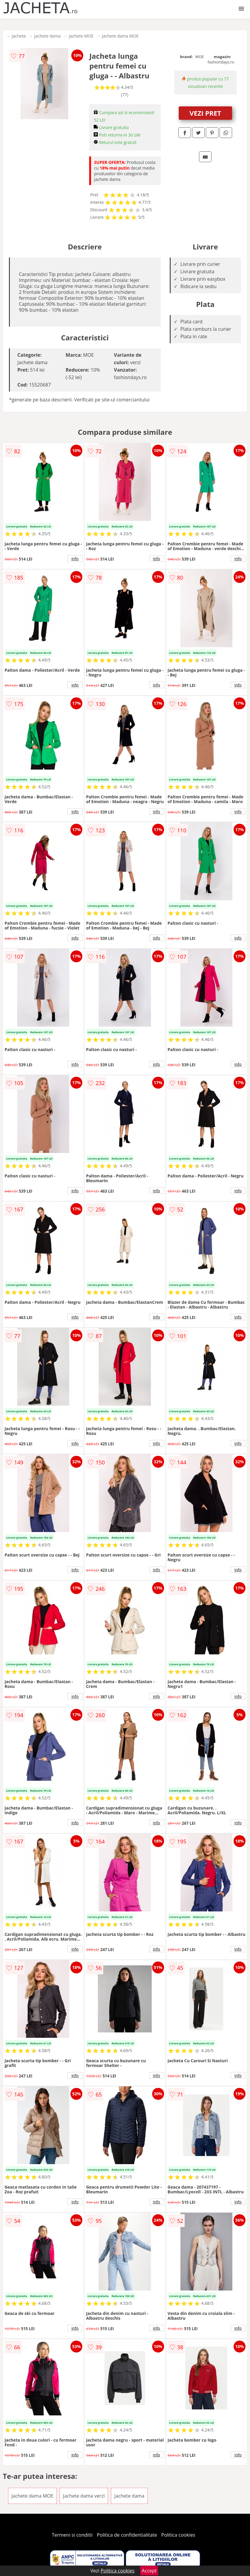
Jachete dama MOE (120, 36)
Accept (149, 2570)
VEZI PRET (205, 112)
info (74, 558)
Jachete (19, 36)
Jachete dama (47, 36)
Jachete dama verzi (84, 2496)
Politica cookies (178, 2535)
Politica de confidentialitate (127, 2535)
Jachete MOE (81, 36)
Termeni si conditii (72, 2535)
